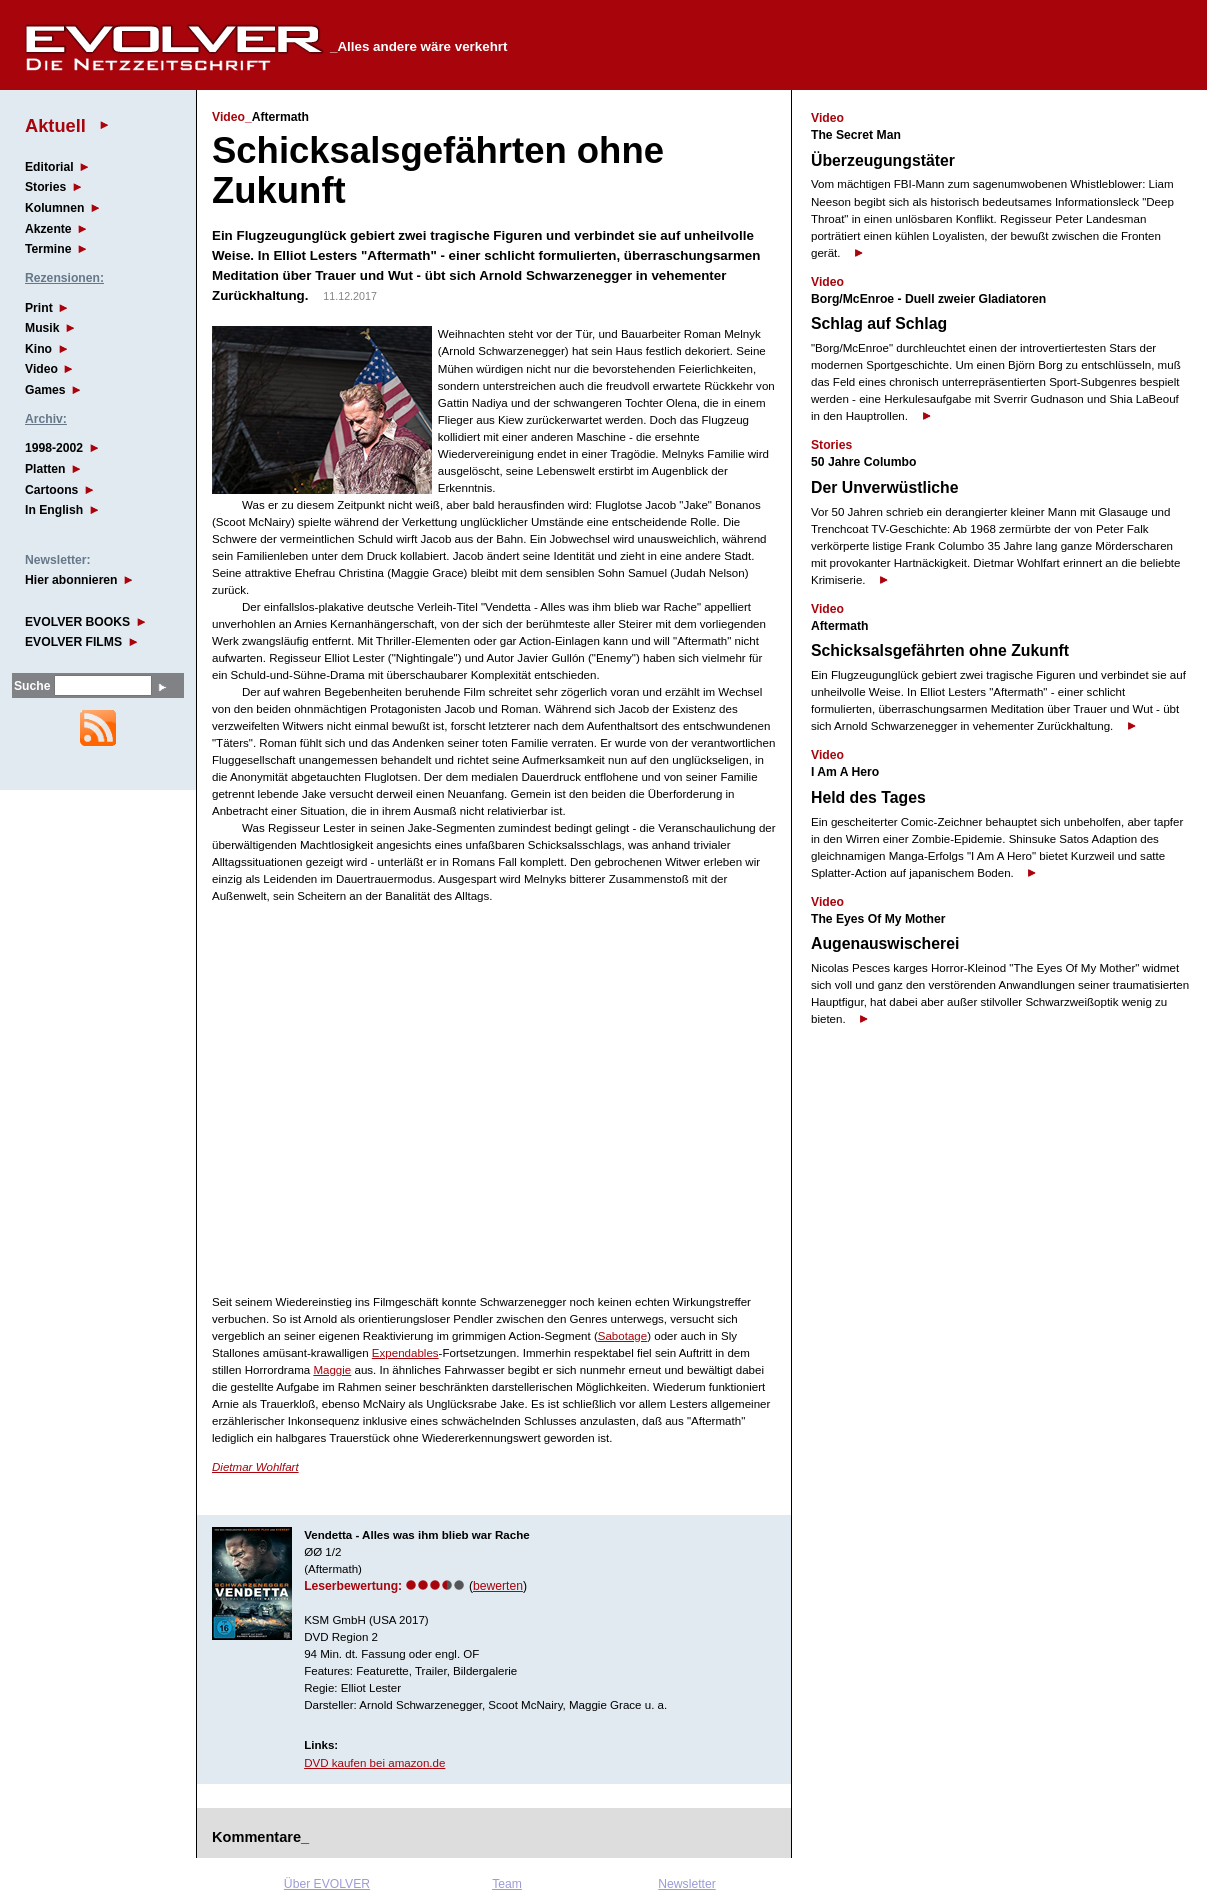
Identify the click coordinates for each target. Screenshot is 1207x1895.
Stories (45, 187)
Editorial (49, 167)
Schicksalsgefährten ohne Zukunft (940, 650)
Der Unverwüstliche (885, 487)
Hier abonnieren (71, 580)
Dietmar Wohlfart (255, 1467)
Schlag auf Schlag (879, 323)
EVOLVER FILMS (73, 642)
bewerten (498, 1586)
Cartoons (51, 490)
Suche (32, 686)
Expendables (405, 1353)
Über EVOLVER (327, 1884)
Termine (48, 249)
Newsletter (686, 1884)
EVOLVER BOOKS (77, 622)
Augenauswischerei (885, 943)
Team (507, 1884)
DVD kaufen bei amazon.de (374, 1763)
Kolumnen (54, 208)
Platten (45, 469)
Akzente (48, 229)
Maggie (332, 1370)
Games (45, 390)
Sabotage (622, 1336)
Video (41, 369)
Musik (42, 328)
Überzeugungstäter (883, 160)
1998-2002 (54, 448)
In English (54, 510)
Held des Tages (868, 797)
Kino (38, 349)
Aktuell (55, 125)
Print (39, 308)
